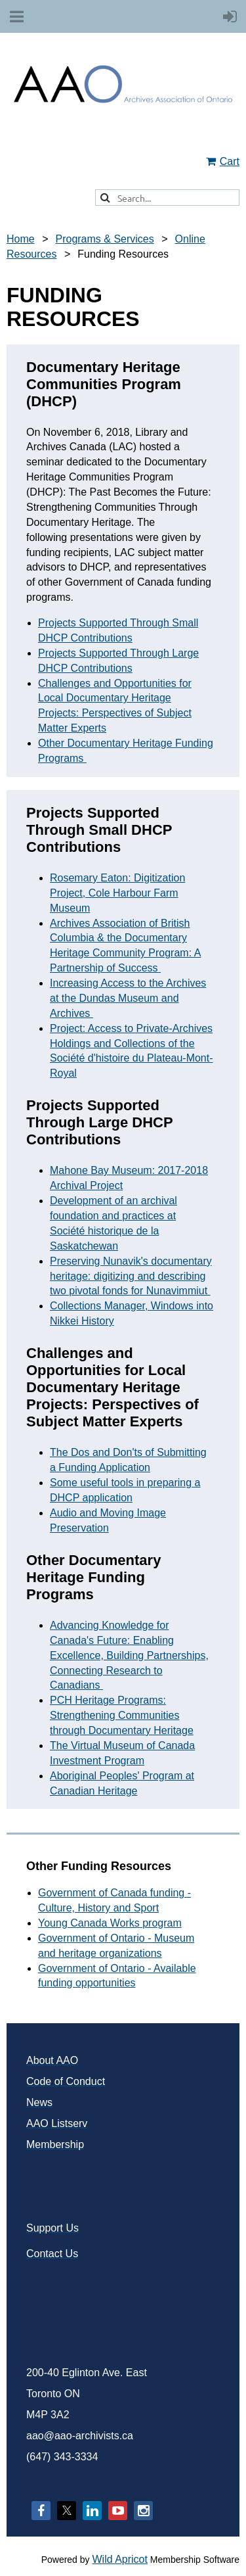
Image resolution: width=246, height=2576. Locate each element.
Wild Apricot (119, 2559)
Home (21, 239)
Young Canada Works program (110, 1923)
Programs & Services (104, 239)
